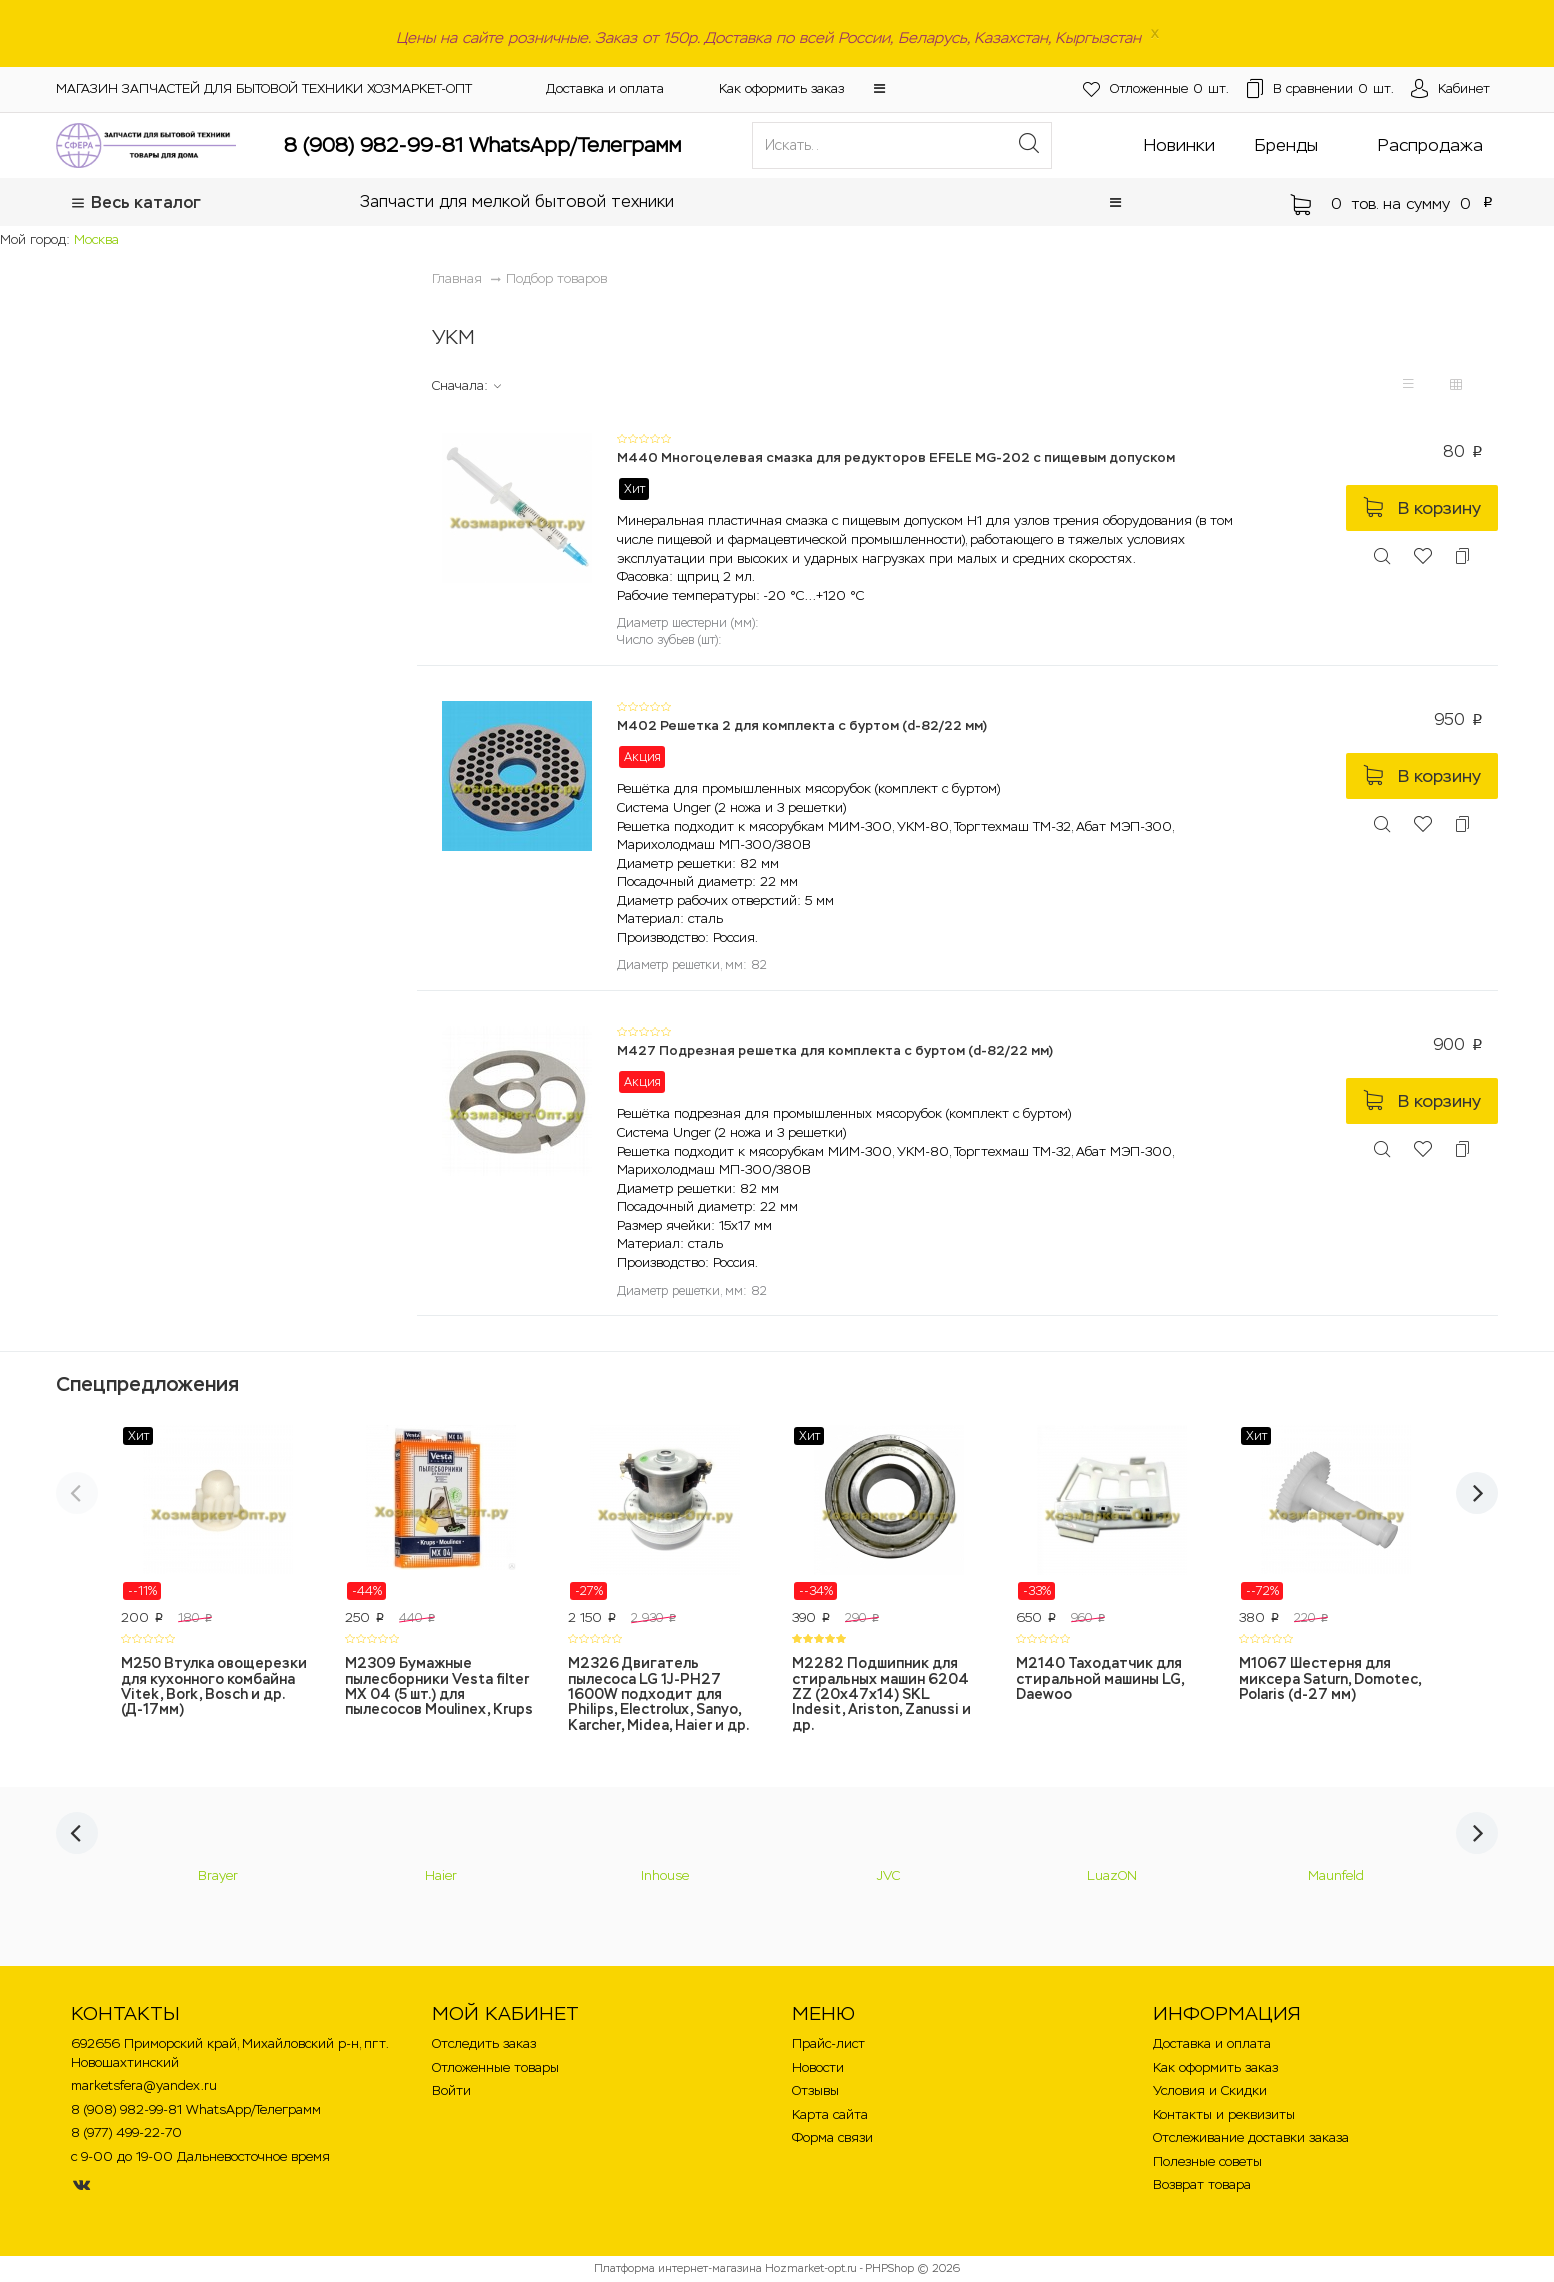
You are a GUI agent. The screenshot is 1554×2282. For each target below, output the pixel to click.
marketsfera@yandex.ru (144, 2085)
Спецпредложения (147, 1384)
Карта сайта (830, 2114)
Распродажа (1430, 145)
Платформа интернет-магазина (678, 2268)
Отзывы (815, 2090)
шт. (1120, 89)
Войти (451, 2090)
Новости (818, 2067)
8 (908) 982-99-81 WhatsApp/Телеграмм (482, 145)
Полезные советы (1207, 2161)
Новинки (1179, 145)
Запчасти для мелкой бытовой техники (517, 201)
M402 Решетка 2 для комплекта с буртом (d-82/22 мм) (802, 725)
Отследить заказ (484, 2043)
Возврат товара (1202, 2184)
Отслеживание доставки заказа (1251, 2137)
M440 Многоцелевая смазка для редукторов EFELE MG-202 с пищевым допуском (896, 457)
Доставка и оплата (605, 88)
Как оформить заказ (781, 88)
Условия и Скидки (1210, 2090)
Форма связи (832, 2137)
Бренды (1286, 145)
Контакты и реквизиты (1224, 2114)
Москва (96, 239)
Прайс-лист (828, 2043)
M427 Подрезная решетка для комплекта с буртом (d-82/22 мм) (835, 1050)
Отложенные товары (495, 2067)
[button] (879, 88)
